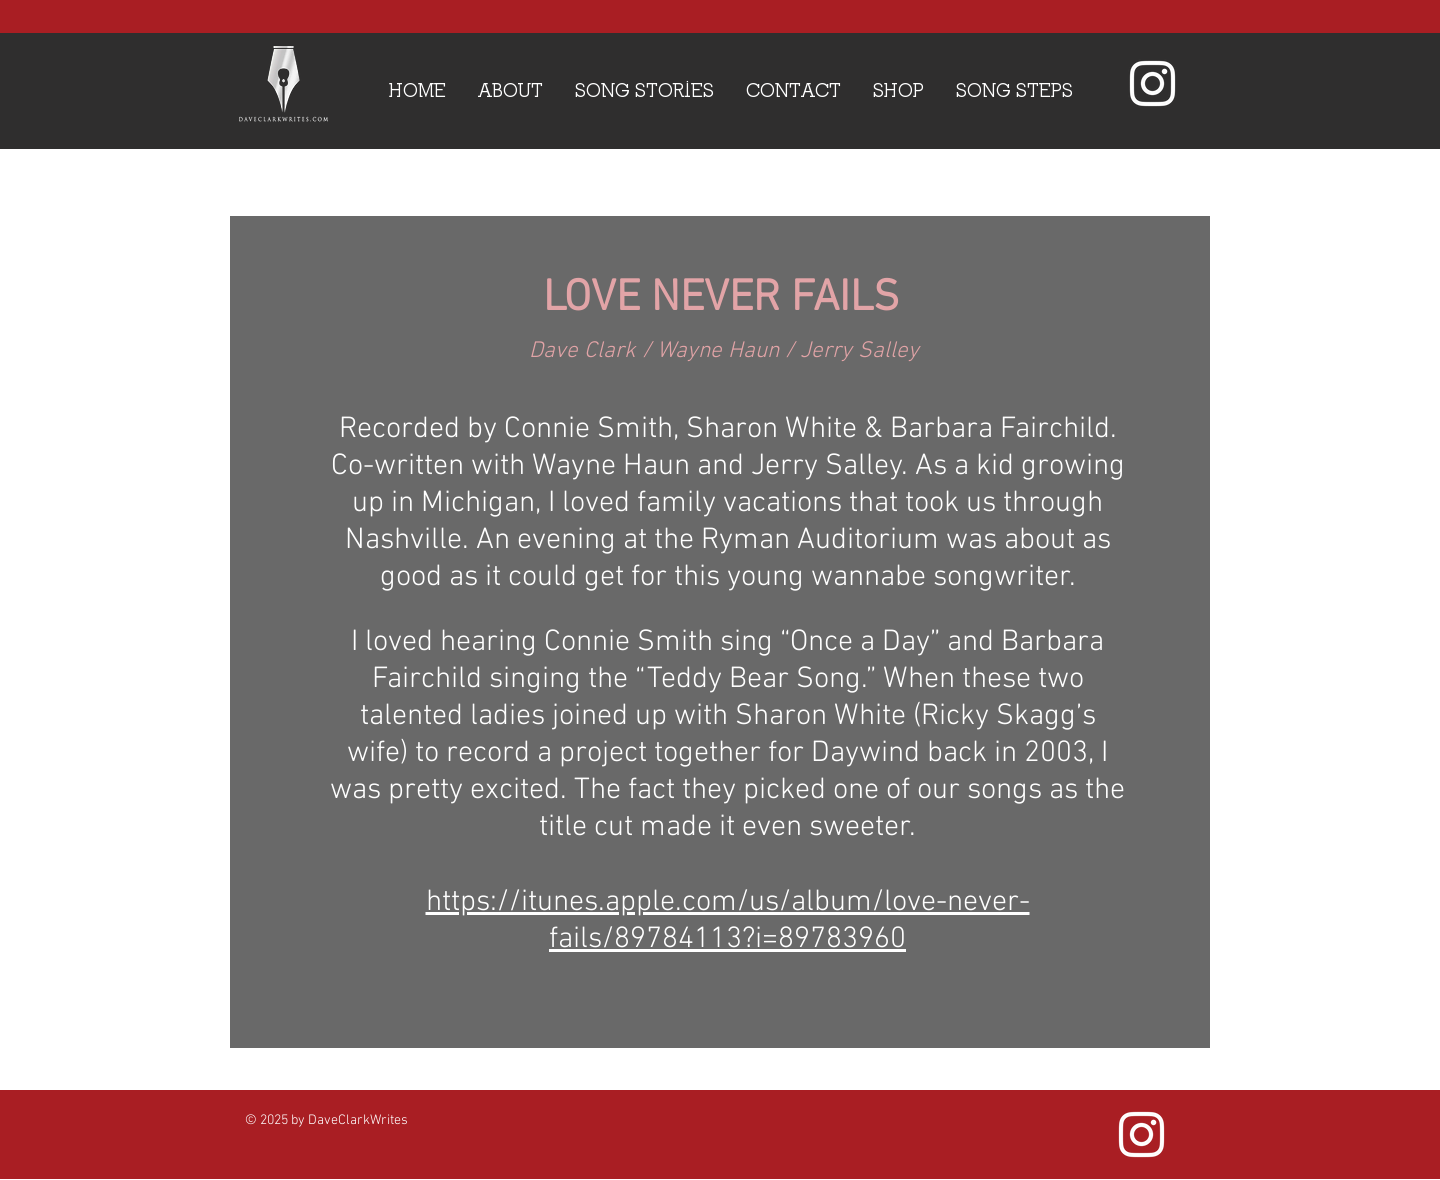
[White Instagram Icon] (1152, 83)
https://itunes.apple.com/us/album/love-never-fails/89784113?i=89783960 (728, 921)
